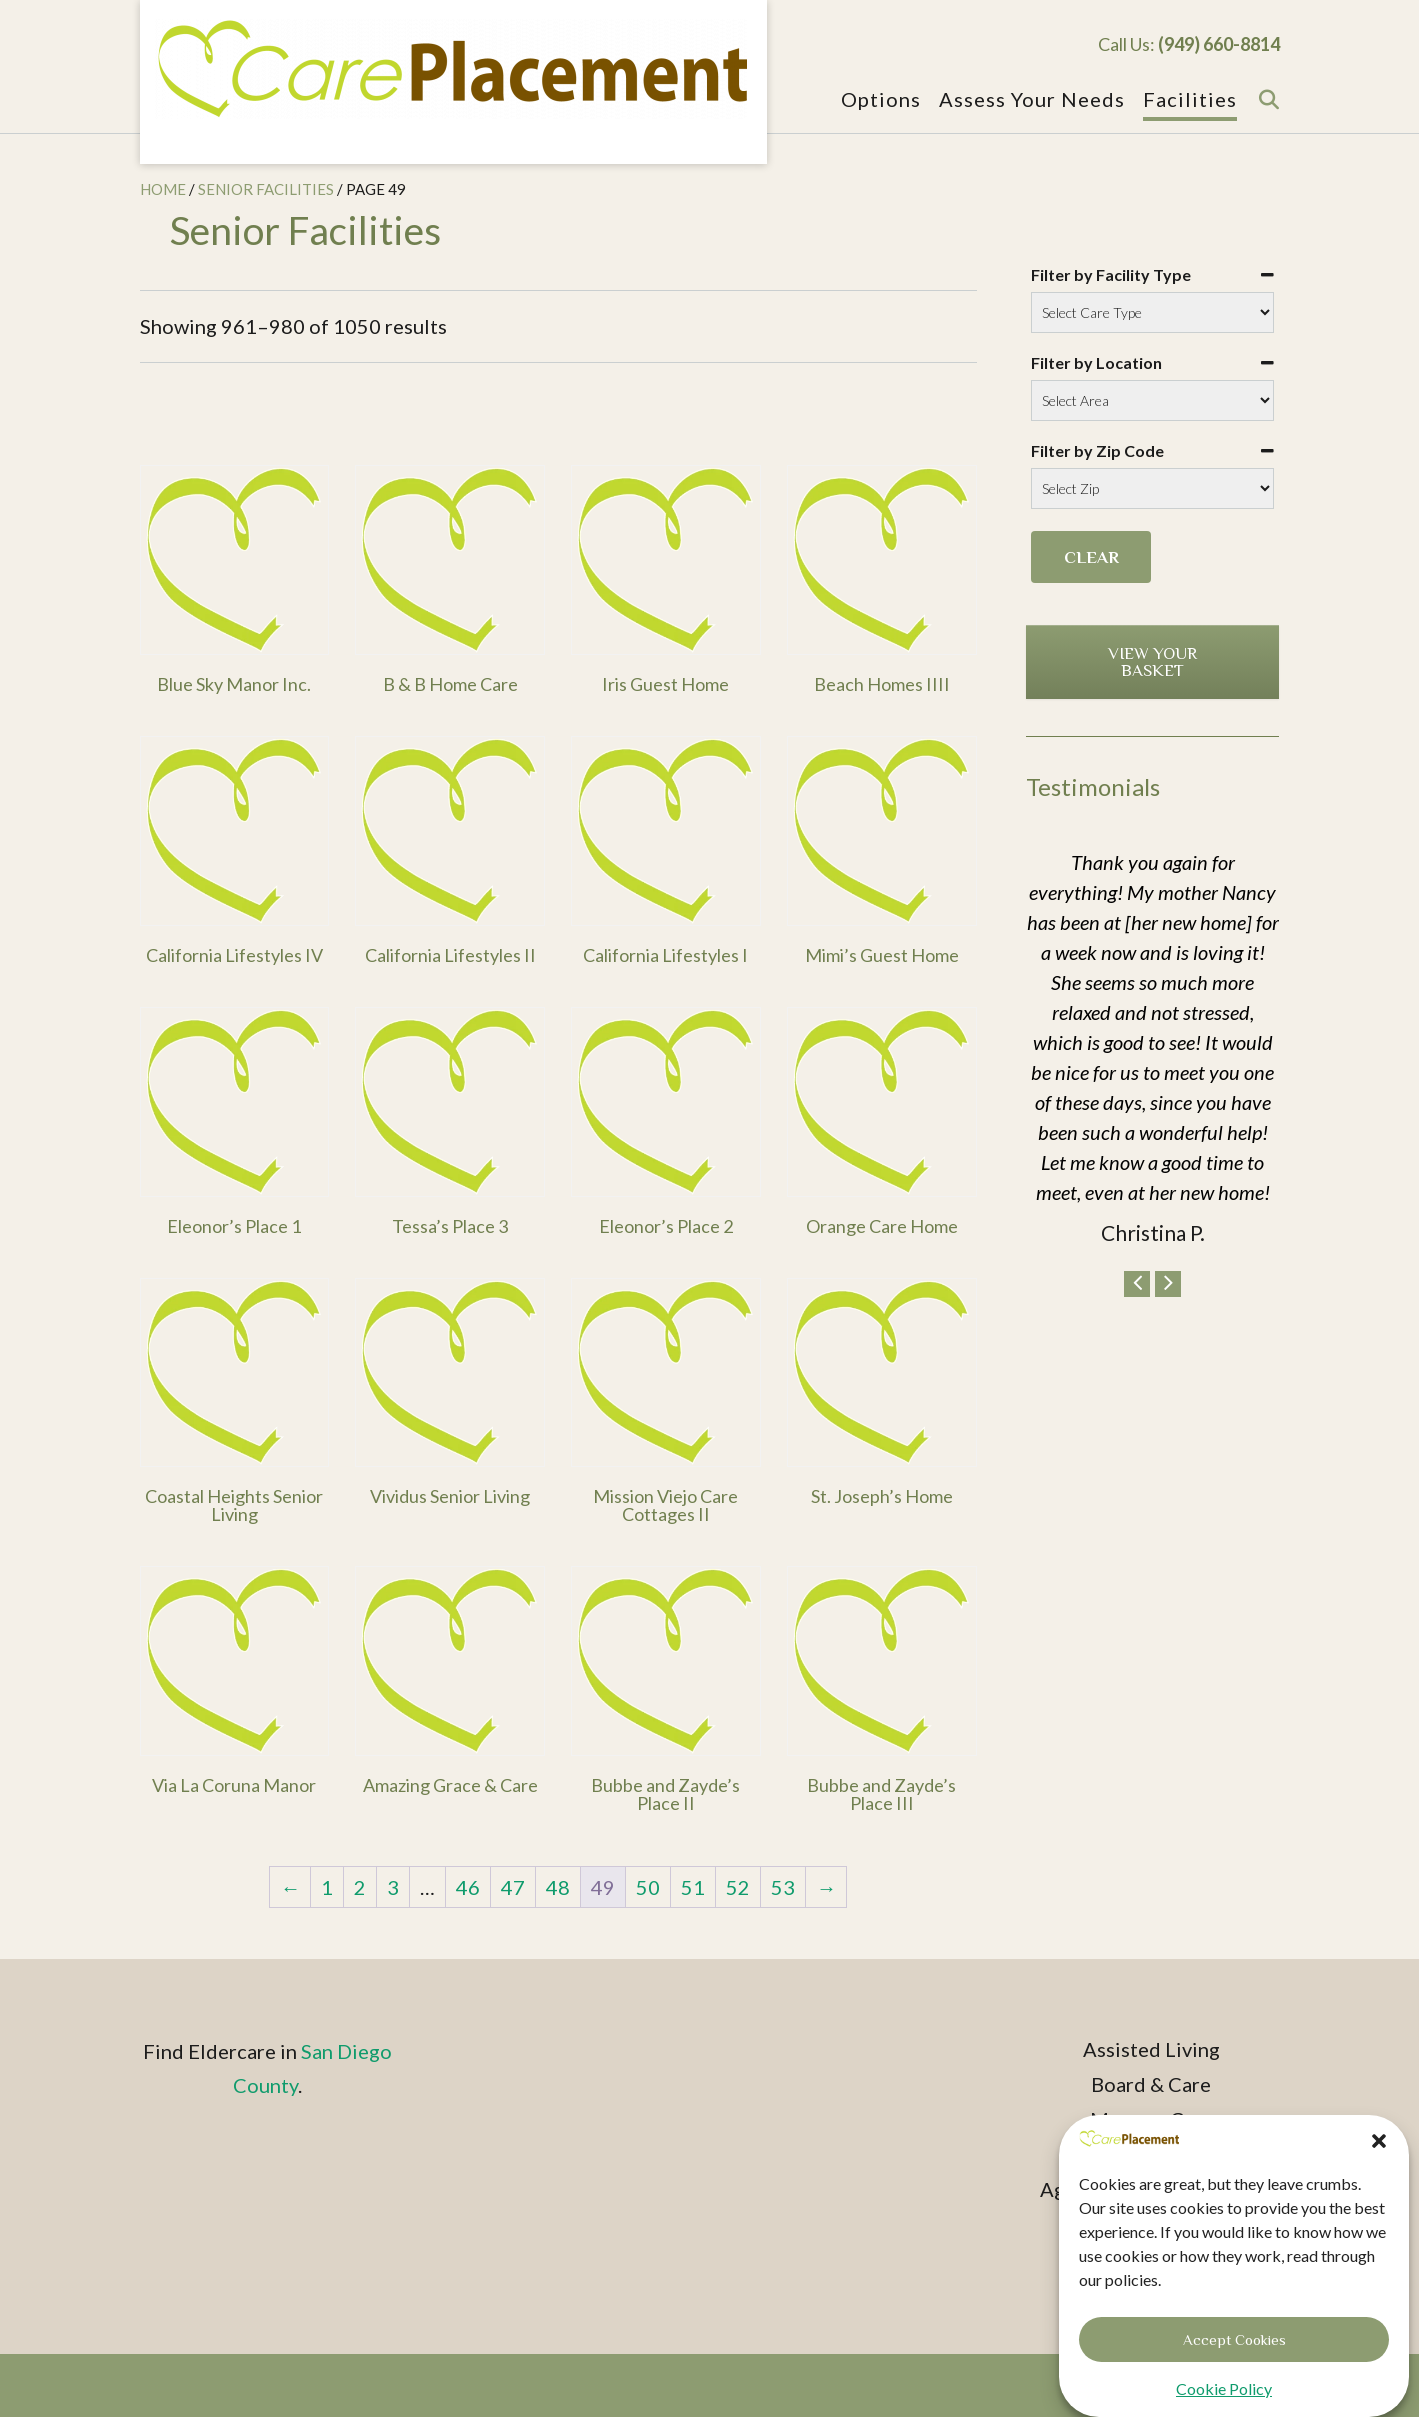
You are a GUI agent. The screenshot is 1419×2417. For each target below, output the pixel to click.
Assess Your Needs (1032, 100)
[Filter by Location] (1152, 400)
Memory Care (1151, 2119)
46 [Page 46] (468, 1887)
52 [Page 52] (738, 1887)
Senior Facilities (266, 189)
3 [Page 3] (393, 1887)
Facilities (1190, 100)
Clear (1091, 557)
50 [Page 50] (648, 1887)
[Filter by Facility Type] (1152, 312)
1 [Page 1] (327, 1887)
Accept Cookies (1234, 2358)
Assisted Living (1151, 2049)
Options (881, 100)
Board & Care (1151, 2084)
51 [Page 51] (693, 1887)
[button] (1379, 2161)
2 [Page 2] (360, 1887)
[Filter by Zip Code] (1152, 488)
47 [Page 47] (513, 1887)
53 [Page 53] (783, 1887)
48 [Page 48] (558, 1887)
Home (163, 189)
